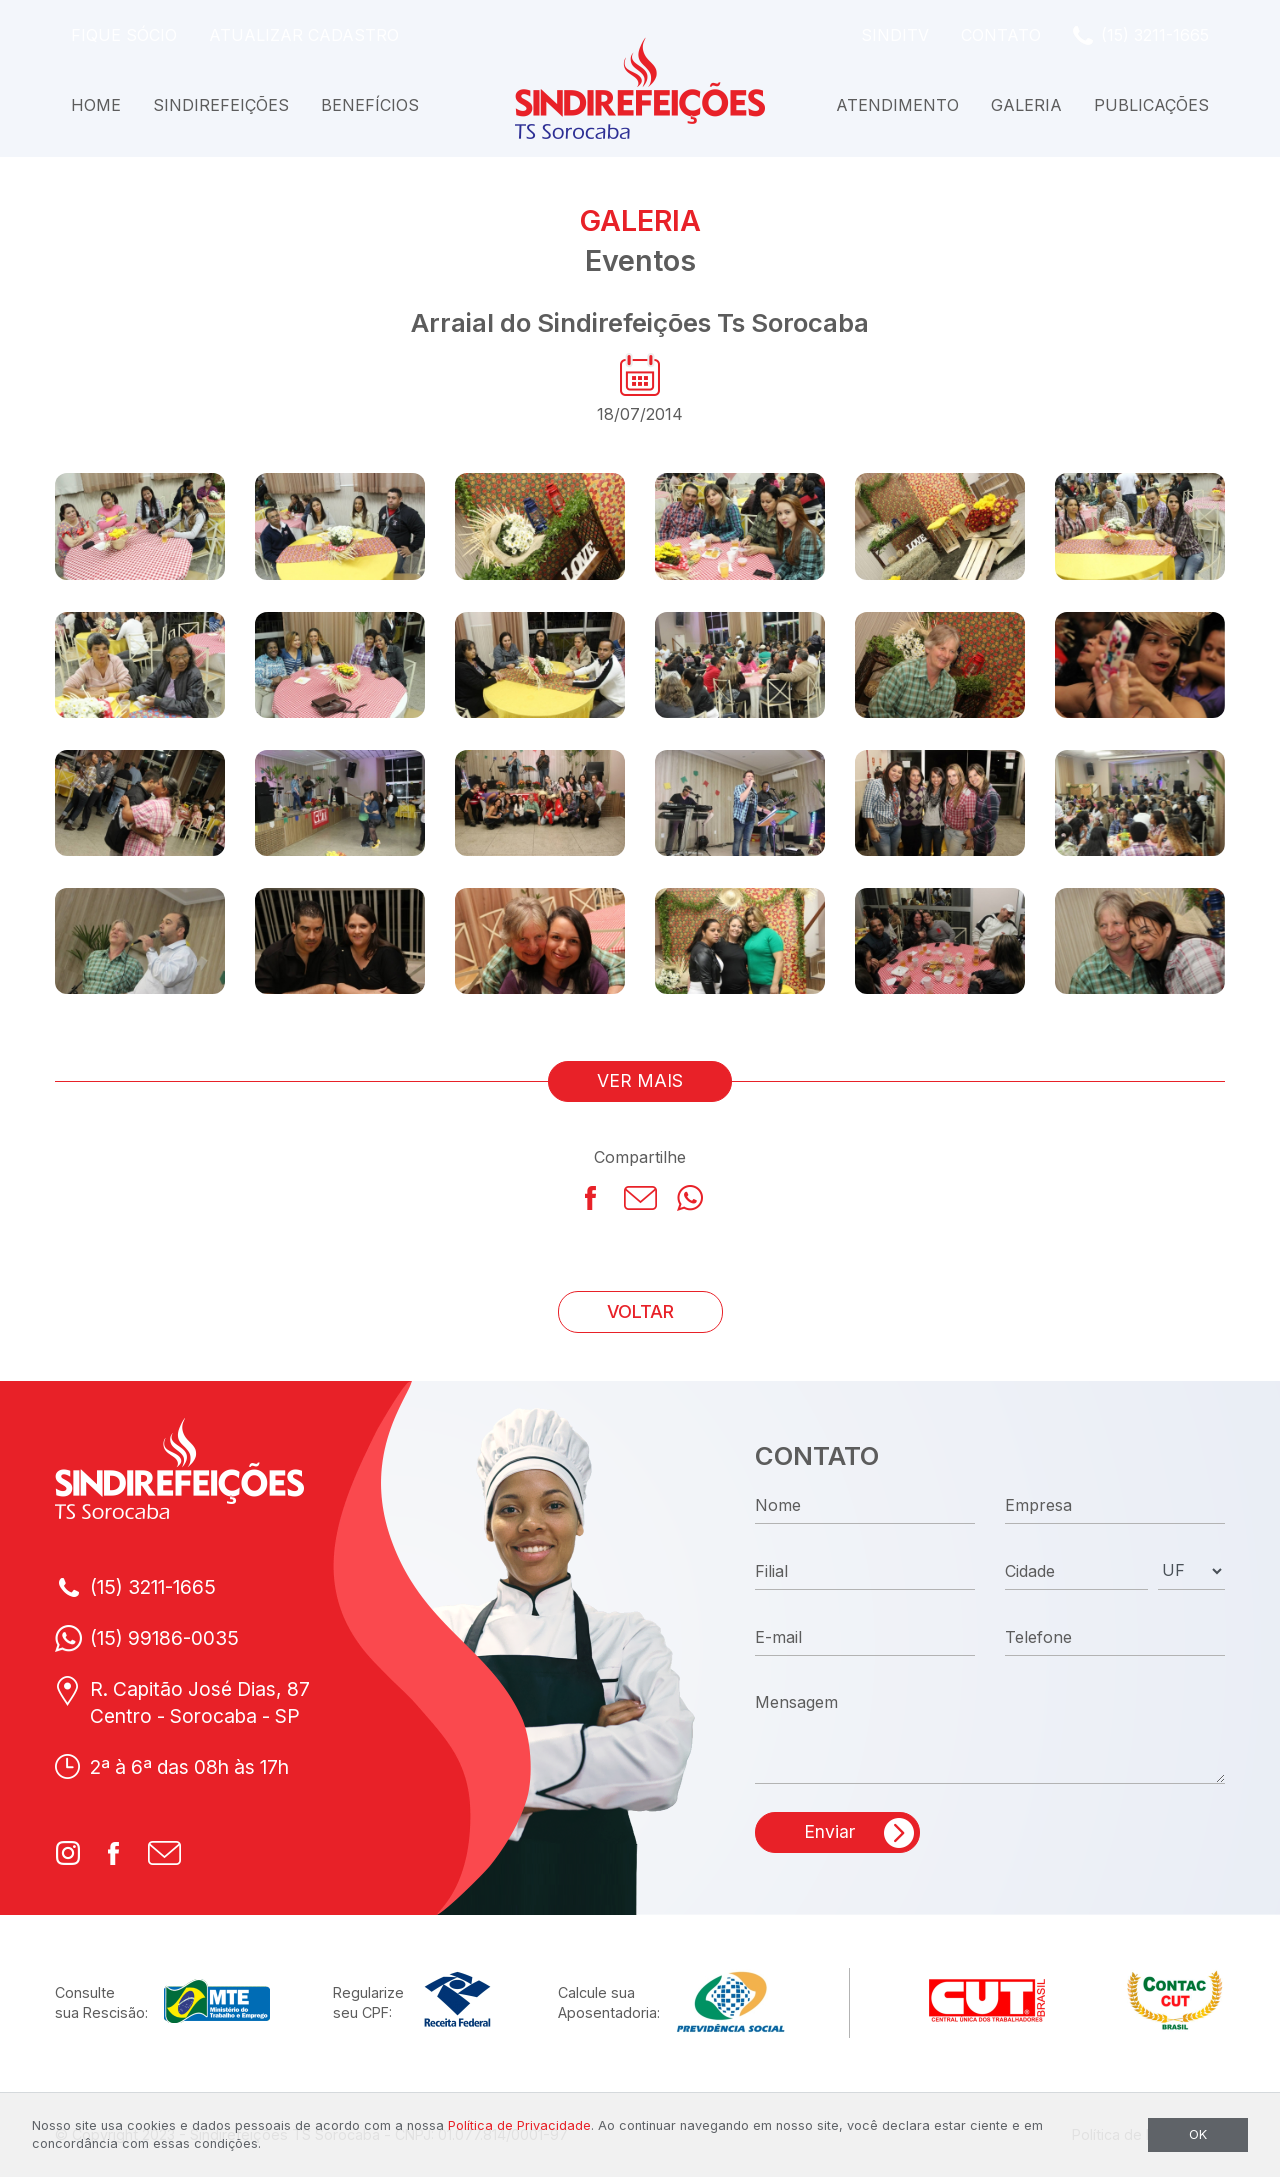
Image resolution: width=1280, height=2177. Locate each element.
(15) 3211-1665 (1155, 35)
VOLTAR (640, 1311)
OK (1198, 2134)
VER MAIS (640, 1080)
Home (96, 105)
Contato (1001, 35)
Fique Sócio (124, 35)
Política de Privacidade (519, 2125)
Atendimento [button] (897, 105)
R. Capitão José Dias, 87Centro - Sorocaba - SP (200, 1702)
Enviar (829, 1831)
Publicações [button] (1151, 105)
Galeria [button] (1026, 105)
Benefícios (370, 105)
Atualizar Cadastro (304, 35)
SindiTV (895, 35)
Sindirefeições (221, 105)
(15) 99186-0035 (164, 1638)
